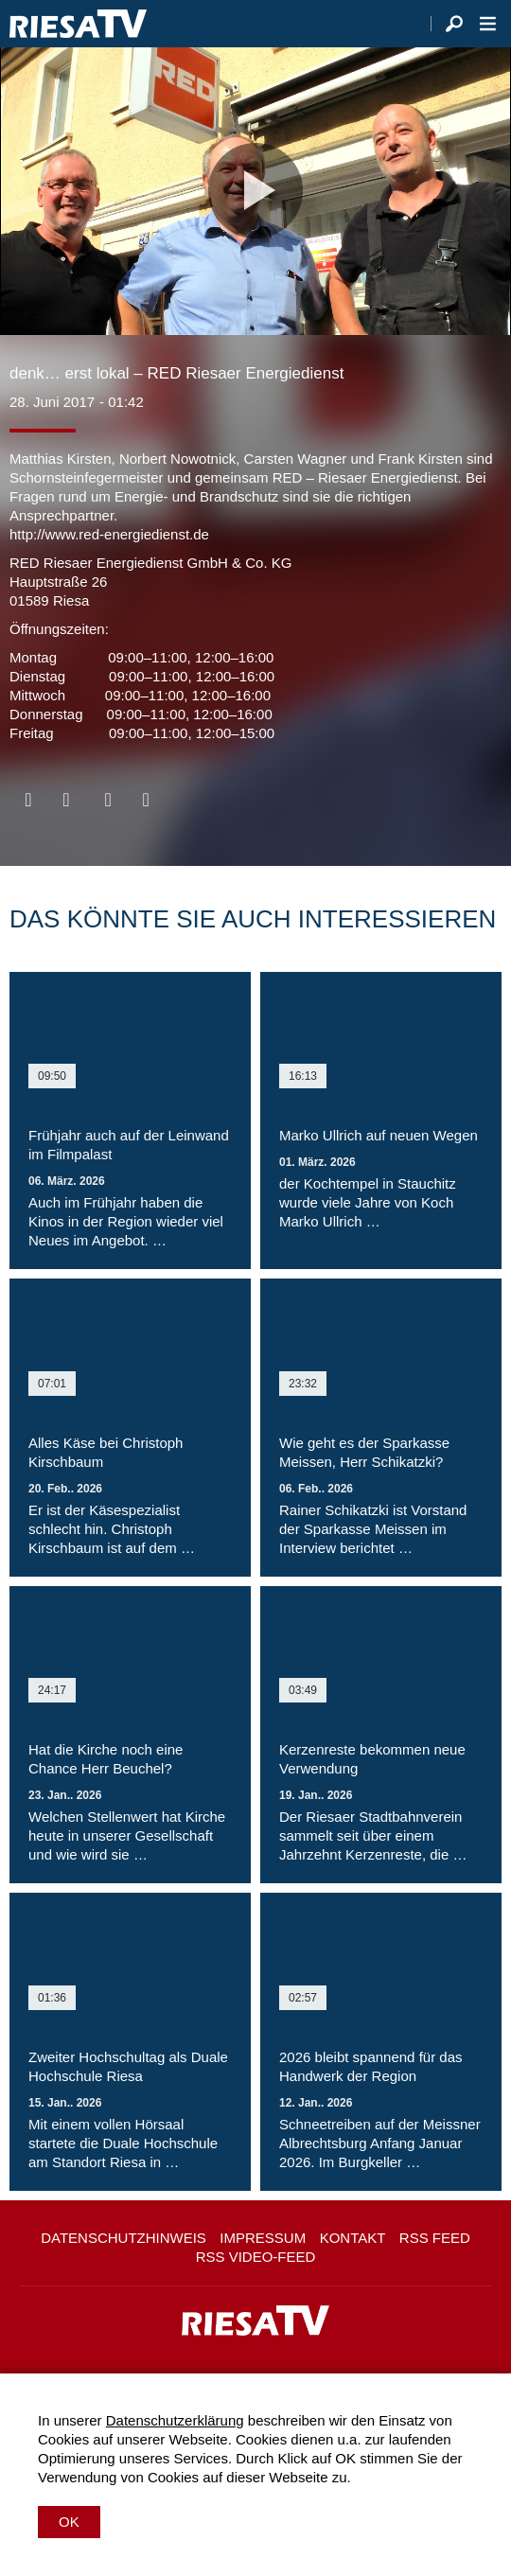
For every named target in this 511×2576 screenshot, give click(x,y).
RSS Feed (434, 2238)
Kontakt (353, 2238)
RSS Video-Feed (256, 2257)
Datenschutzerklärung (175, 2420)
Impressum (263, 2238)
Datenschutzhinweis (123, 2238)
